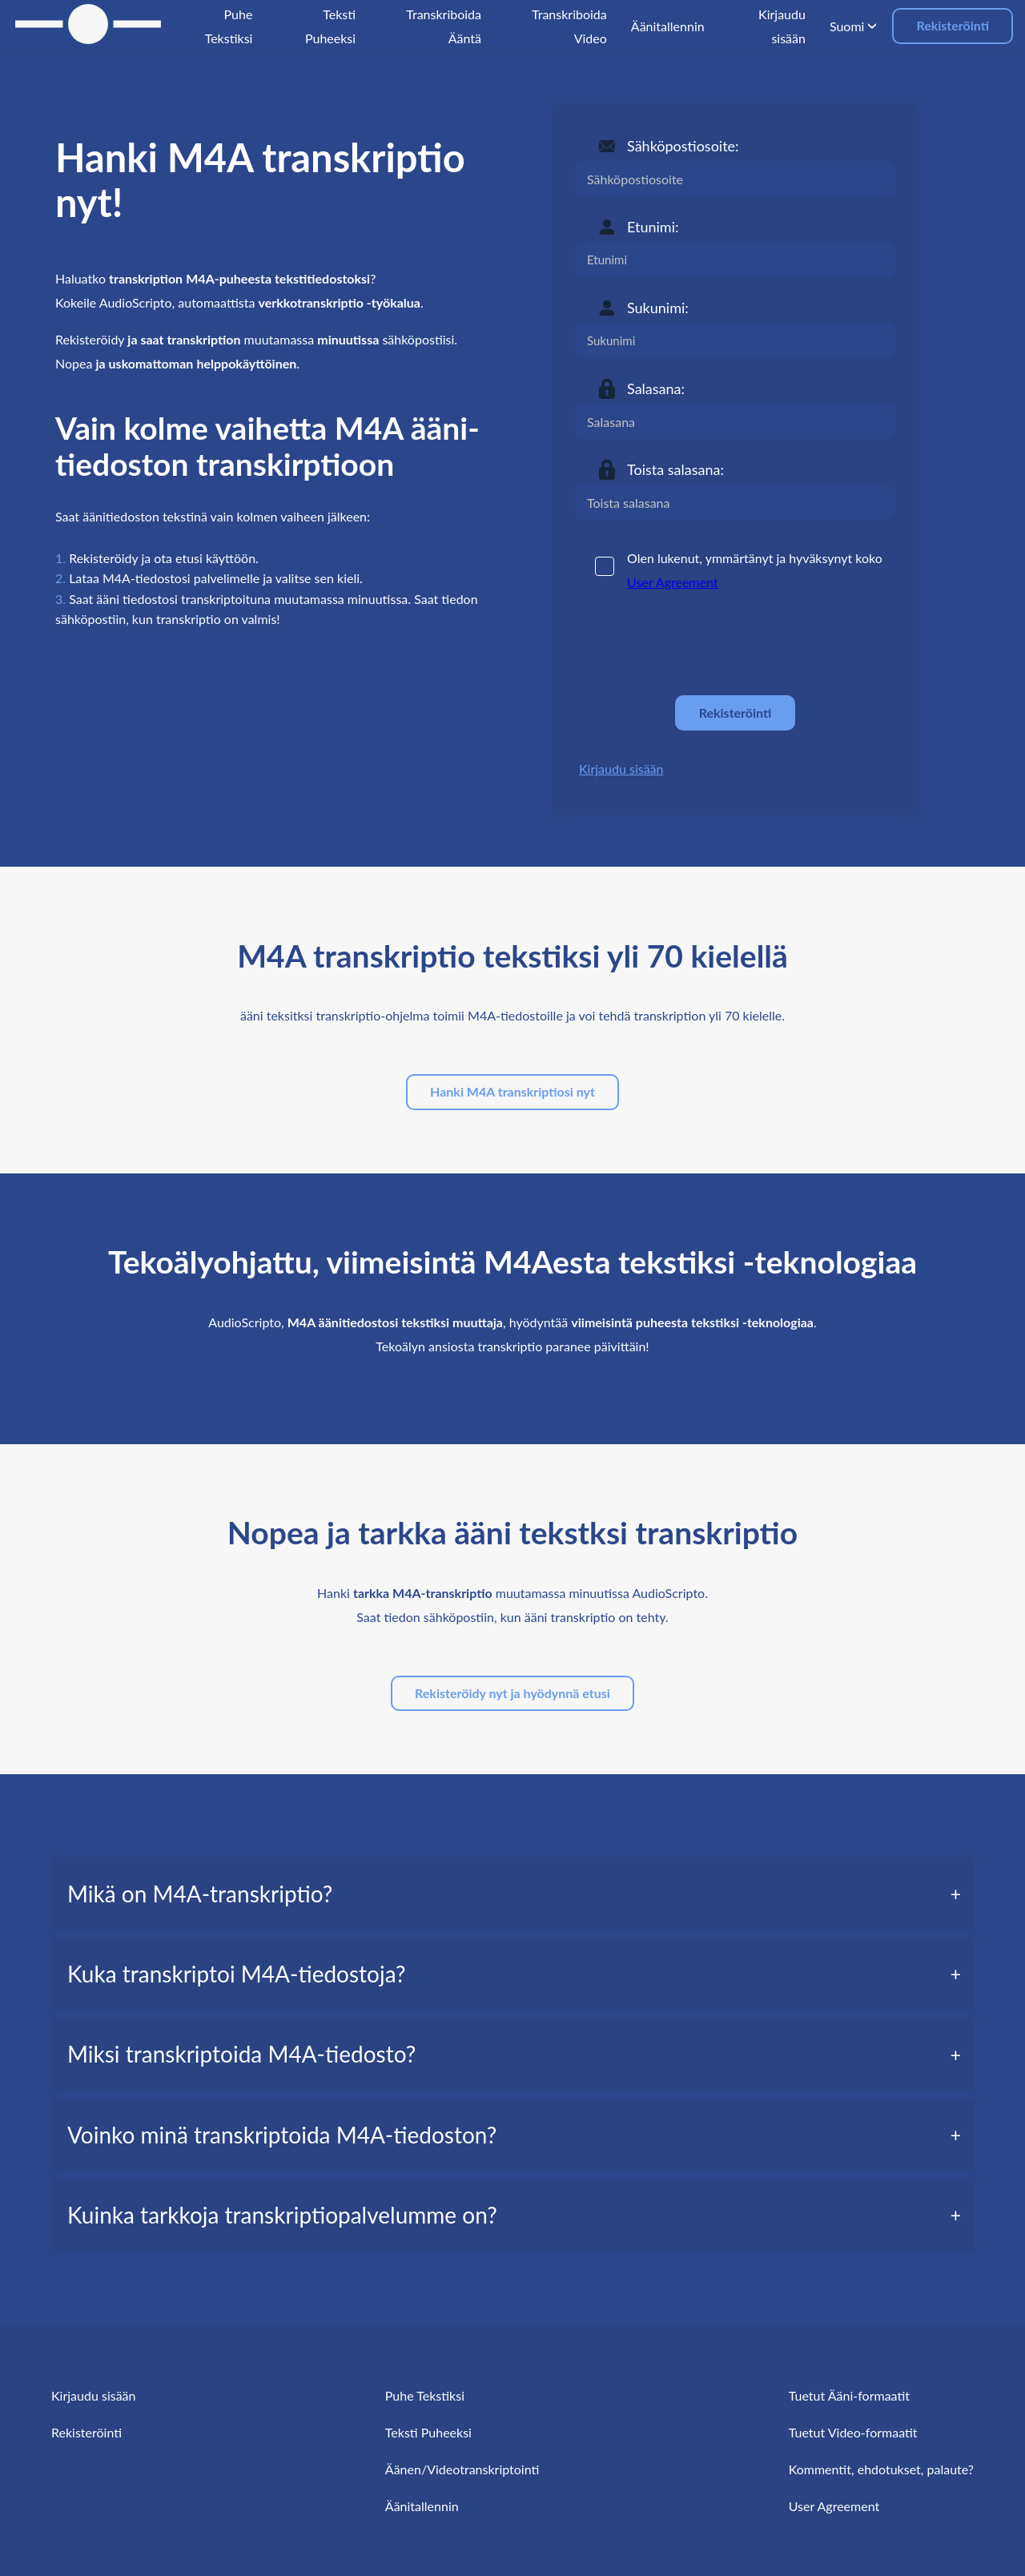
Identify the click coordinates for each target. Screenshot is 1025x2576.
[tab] (512, 1894)
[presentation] (696, 644)
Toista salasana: (675, 469)
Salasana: (656, 388)
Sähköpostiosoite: (683, 146)
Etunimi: (652, 226)
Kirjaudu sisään (621, 768)
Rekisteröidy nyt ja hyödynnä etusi (512, 1693)
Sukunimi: (658, 307)
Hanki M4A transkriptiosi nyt (512, 1091)
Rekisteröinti (952, 25)
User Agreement (672, 582)
